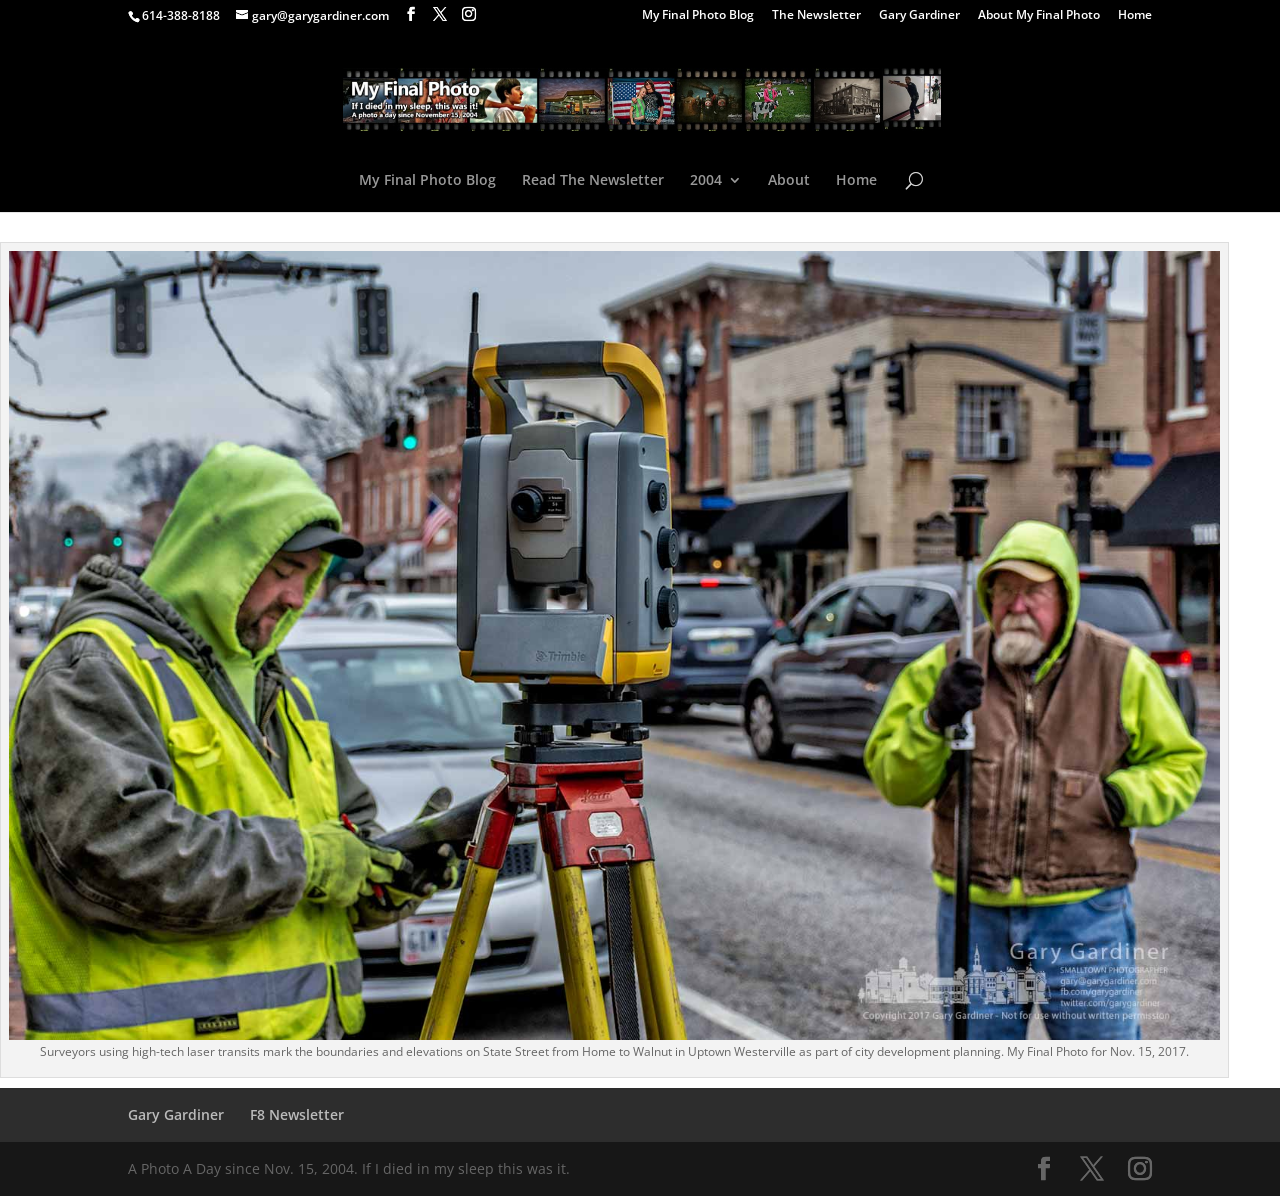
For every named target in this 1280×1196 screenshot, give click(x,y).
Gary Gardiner (919, 16)
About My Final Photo (1039, 16)
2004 (706, 181)
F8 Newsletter (297, 1114)
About (789, 181)
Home (1135, 16)
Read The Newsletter (593, 181)
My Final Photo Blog (698, 16)
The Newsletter (816, 16)
